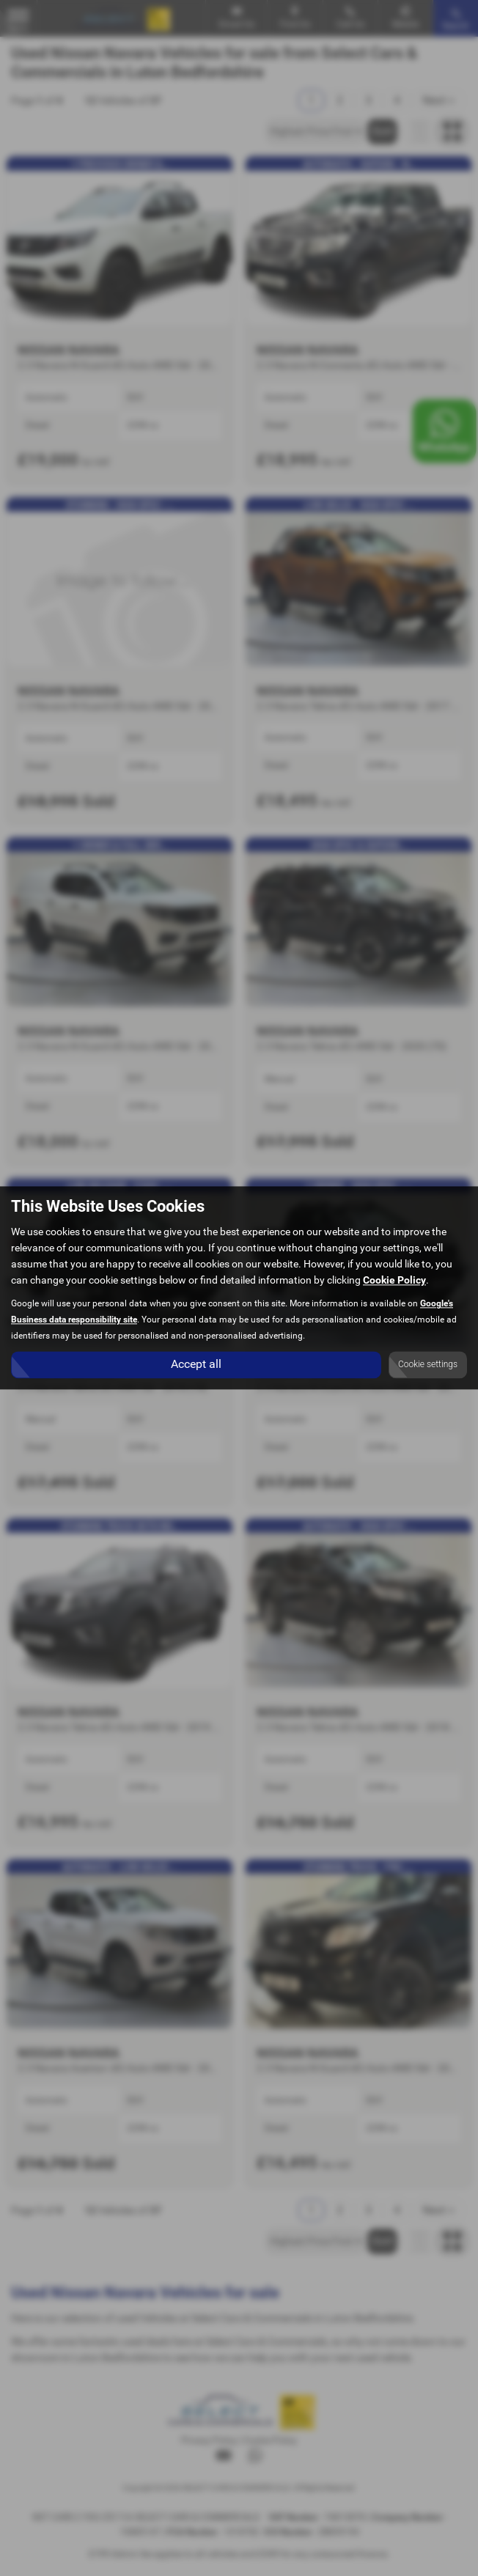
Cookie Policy (394, 1281)
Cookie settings (427, 1365)
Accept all (196, 1365)
